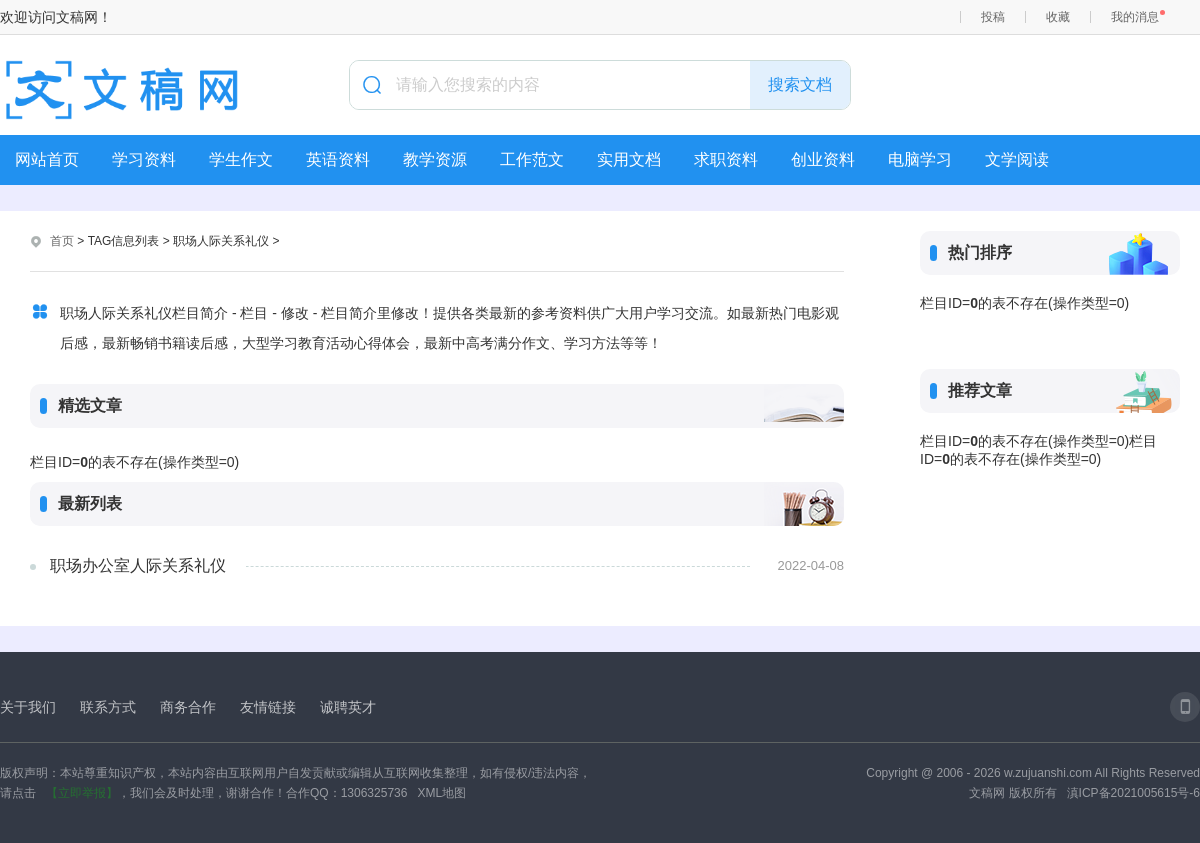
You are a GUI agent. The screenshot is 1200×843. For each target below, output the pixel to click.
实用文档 (629, 159)
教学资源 (435, 159)
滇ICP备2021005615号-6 (1133, 793)
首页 (62, 241)
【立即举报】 (82, 793)
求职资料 (726, 159)
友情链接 (268, 707)
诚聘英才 (348, 707)
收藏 (1058, 17)
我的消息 (1135, 17)
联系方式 (108, 707)
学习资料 (144, 159)
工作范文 (532, 159)
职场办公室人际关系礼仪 (138, 565)
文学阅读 (1017, 159)
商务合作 (188, 707)
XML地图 (441, 793)
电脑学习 (920, 159)
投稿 (993, 17)
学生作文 (241, 159)
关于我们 (28, 707)
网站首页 (47, 159)
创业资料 (823, 159)
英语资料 (338, 159)
